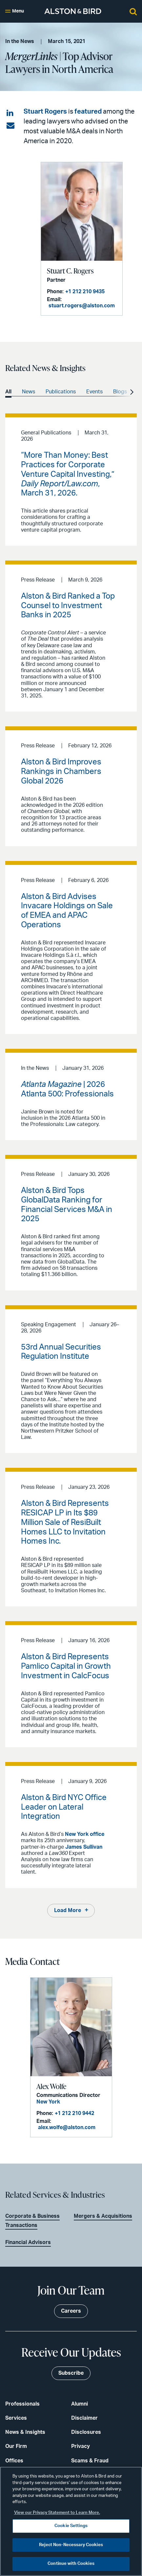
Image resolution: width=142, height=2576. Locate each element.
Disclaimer (84, 2418)
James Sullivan (83, 1847)
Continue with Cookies (71, 2564)
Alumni (79, 2404)
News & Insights (25, 2432)
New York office (84, 1834)
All (8, 391)
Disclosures (86, 2432)
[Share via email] (10, 126)
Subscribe (71, 2373)
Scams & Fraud (90, 2460)
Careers (71, 2311)
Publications (61, 391)
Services (16, 2418)
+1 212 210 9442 (74, 2113)
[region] (71, 2521)
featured (88, 111)
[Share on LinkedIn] (10, 113)
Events (94, 391)
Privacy (80, 2446)
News (28, 391)
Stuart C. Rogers (70, 271)
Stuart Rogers (45, 111)
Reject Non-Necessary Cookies (71, 2545)
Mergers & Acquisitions (103, 2216)
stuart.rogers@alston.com (82, 305)
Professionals (22, 2404)
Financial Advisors (28, 2242)
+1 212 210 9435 (85, 291)
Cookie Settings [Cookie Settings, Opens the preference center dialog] (71, 2526)
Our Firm (16, 2446)
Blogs (120, 391)
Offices (14, 2460)
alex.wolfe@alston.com (66, 2127)
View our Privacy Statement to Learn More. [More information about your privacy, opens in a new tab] (57, 2513)
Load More (67, 1910)
